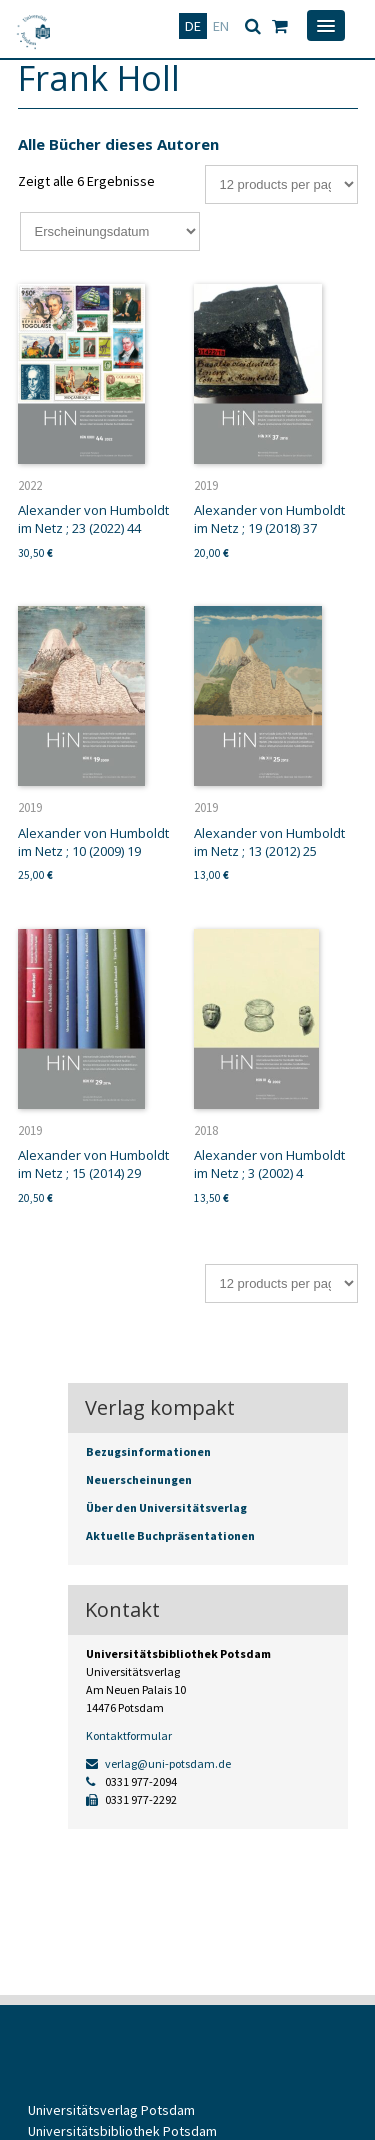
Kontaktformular (129, 1735)
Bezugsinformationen (148, 1451)
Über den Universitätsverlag (166, 1507)
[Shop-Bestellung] (110, 231)
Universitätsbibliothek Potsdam (122, 2131)
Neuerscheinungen (139, 1479)
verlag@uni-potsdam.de (158, 1763)
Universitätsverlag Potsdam (111, 2110)
